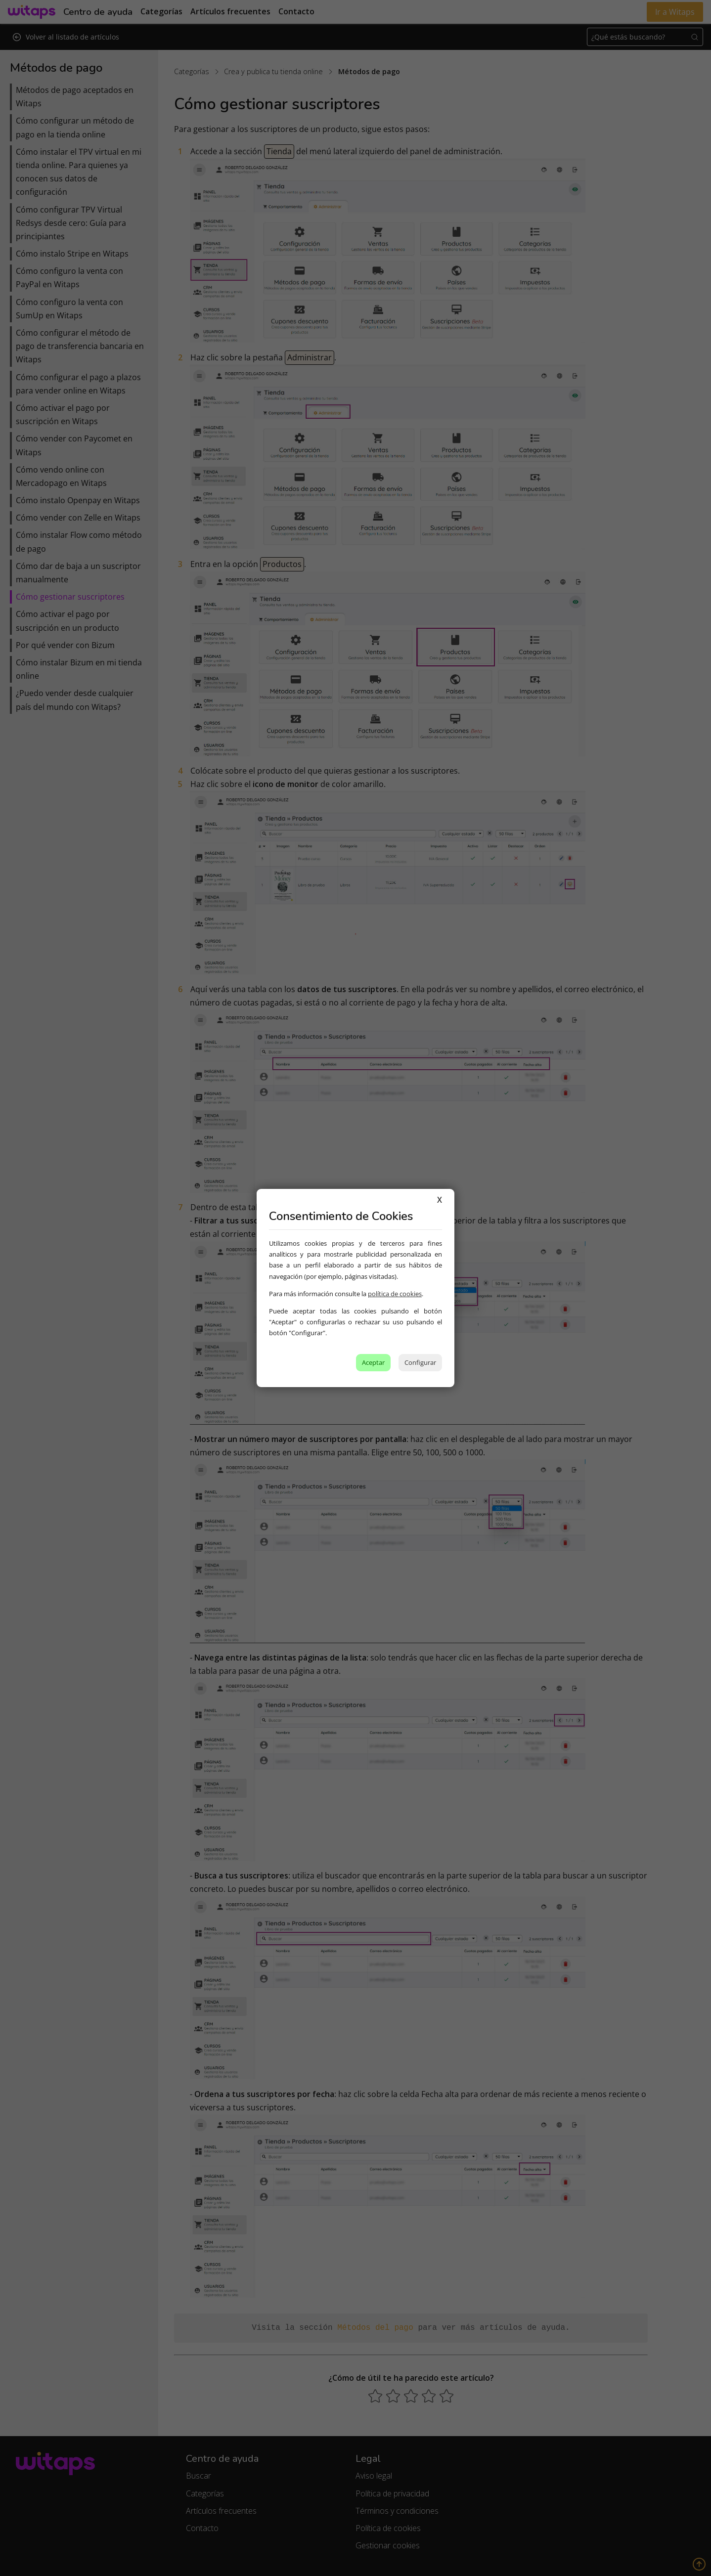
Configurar (420, 1362)
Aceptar (373, 1362)
